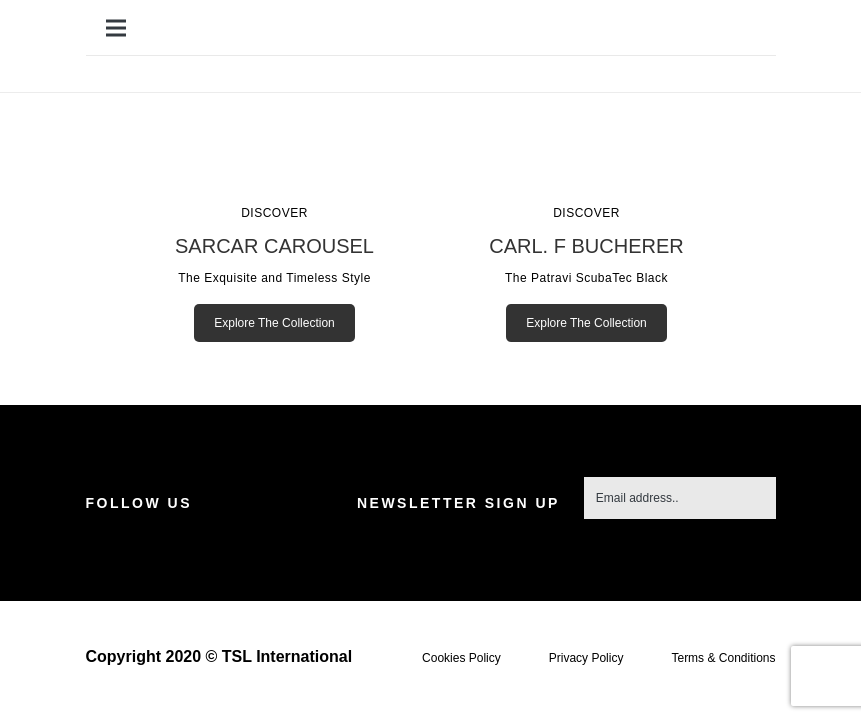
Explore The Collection (274, 323)
